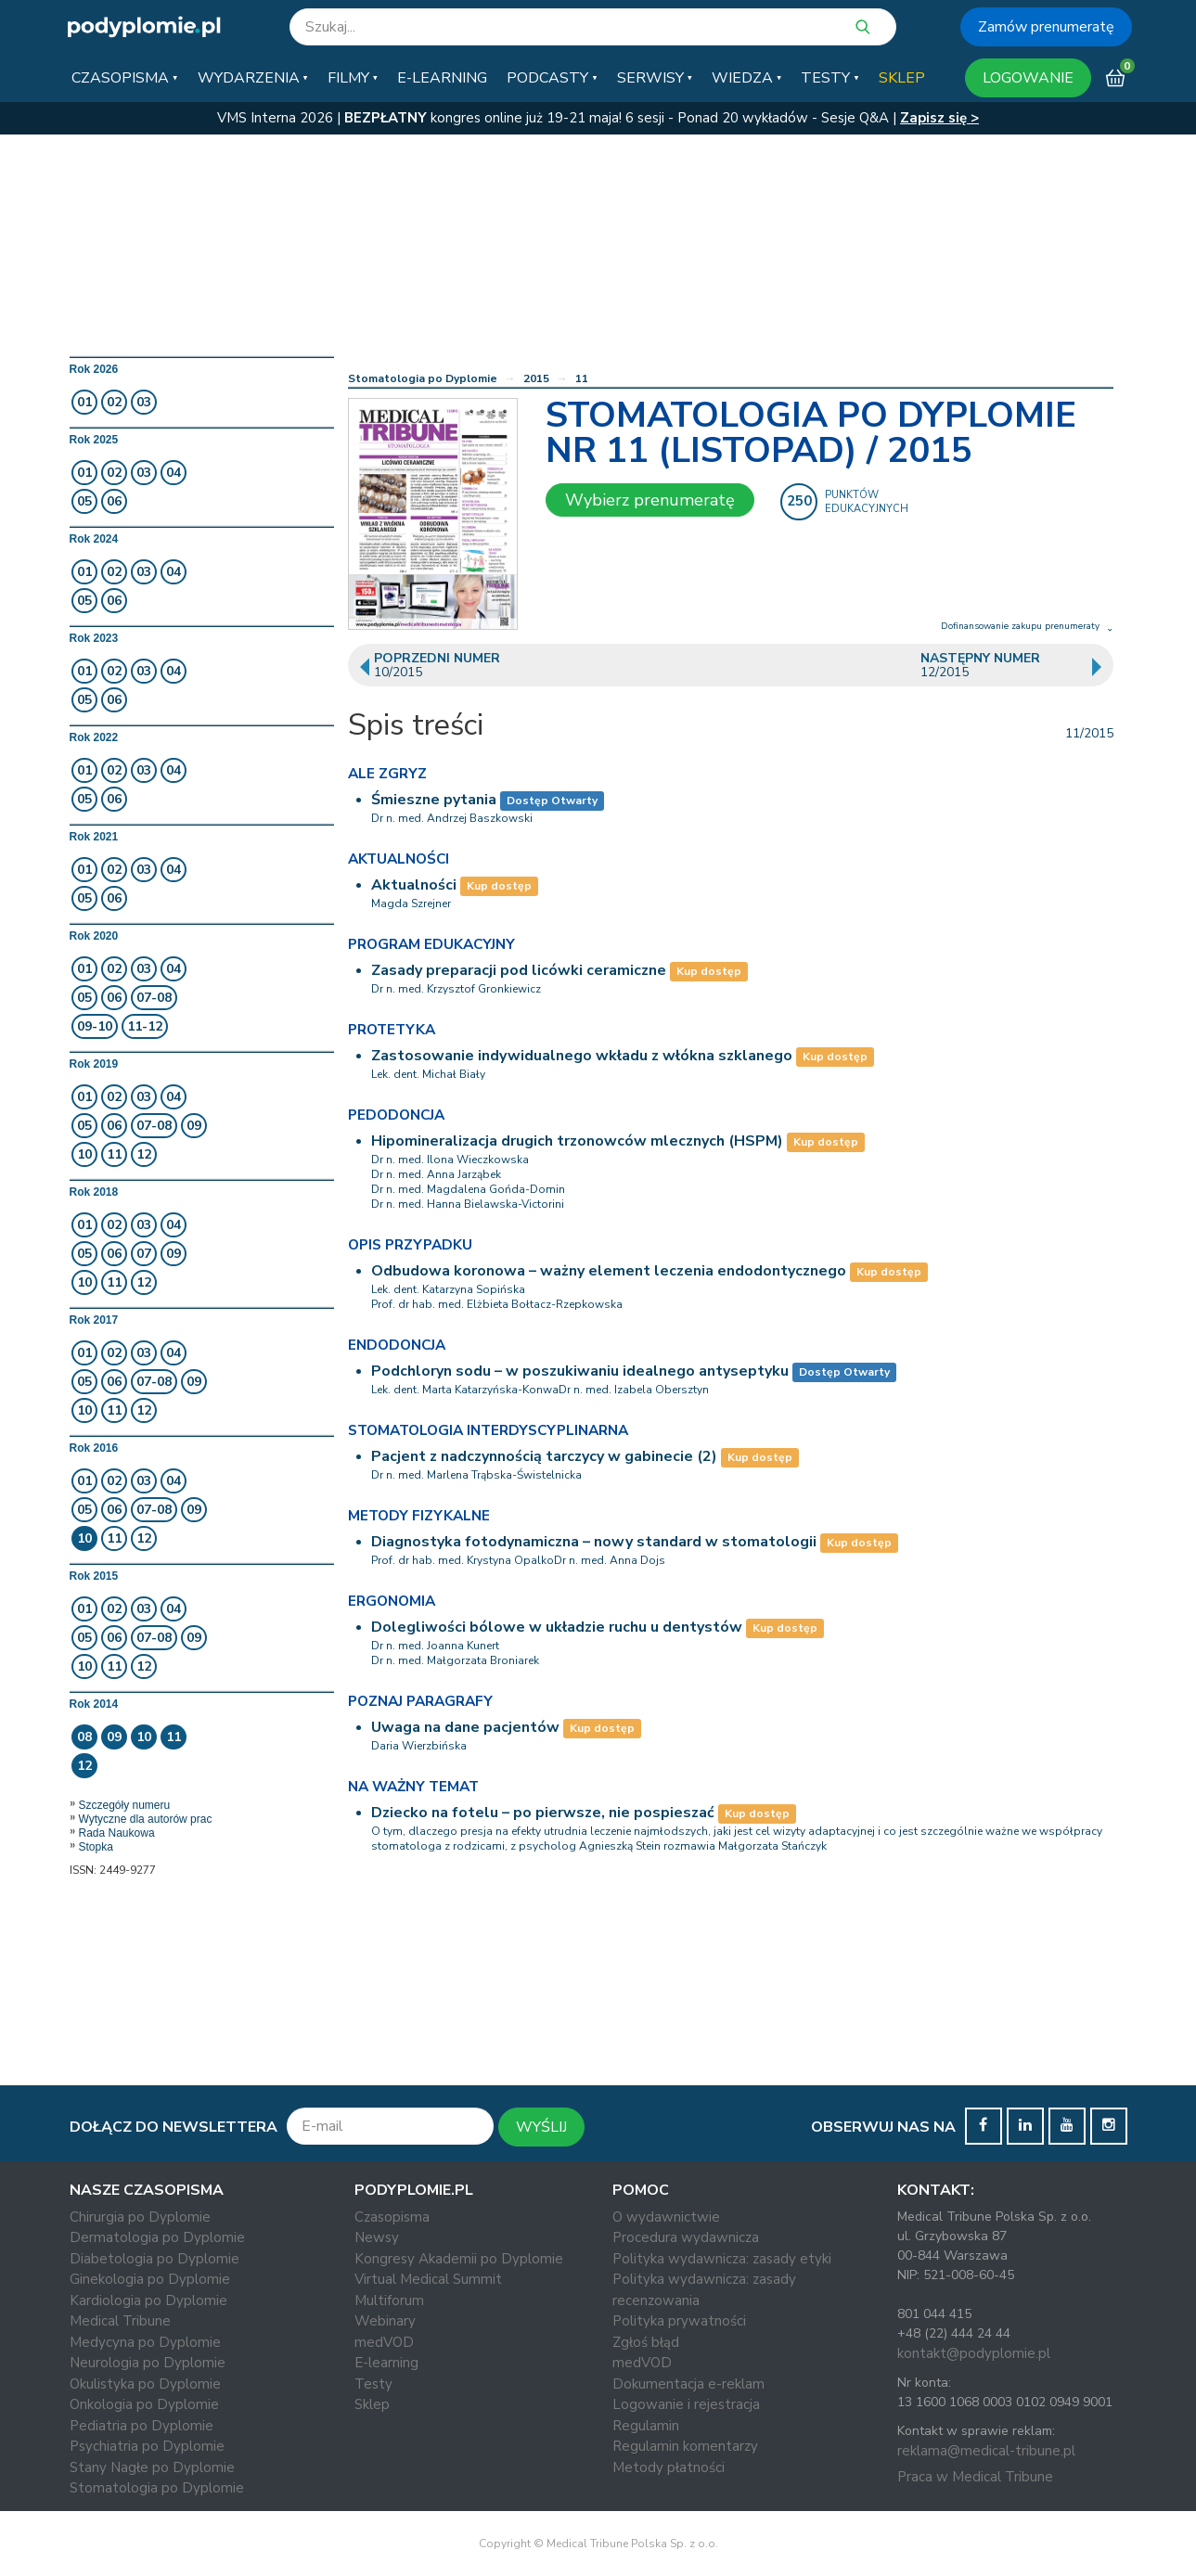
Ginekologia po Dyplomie (150, 2279)
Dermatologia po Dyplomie (157, 2237)
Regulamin (645, 2425)
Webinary (385, 2321)
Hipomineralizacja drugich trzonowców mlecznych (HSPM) (577, 1141)
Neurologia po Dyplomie (147, 2362)
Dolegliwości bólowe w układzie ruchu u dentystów (556, 1627)
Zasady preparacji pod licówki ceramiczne (518, 970)
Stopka (96, 1846)
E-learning (386, 2362)
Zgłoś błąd (645, 2342)
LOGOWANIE (1028, 77)
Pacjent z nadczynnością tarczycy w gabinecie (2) (544, 1456)
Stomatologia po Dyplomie (422, 378)
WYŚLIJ (541, 2127)
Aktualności (414, 885)
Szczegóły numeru (125, 1805)
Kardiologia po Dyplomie (148, 2300)
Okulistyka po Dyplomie (145, 2384)
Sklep (372, 2404)
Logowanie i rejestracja (686, 2404)
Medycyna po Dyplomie (145, 2342)
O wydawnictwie (666, 2217)
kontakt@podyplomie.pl (973, 2353)
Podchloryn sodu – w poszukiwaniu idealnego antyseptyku (580, 1371)
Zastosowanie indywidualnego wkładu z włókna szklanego (581, 1055)
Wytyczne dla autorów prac (145, 1819)
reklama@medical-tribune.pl (986, 2450)
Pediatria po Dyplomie (141, 2425)
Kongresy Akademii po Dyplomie (458, 2258)
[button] (124, 78)
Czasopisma (392, 2217)
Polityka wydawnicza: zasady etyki (721, 2258)
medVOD (384, 2342)
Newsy (376, 2237)
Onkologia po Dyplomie (144, 2404)
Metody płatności (668, 2467)
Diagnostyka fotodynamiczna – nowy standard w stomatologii (594, 1542)
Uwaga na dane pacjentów (465, 1727)
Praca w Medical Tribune (975, 2476)
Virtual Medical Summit (428, 2279)
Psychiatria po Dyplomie (147, 2446)
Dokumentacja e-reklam (688, 2384)
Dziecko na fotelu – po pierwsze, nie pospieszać (542, 1812)
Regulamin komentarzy (685, 2446)
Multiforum (389, 2300)
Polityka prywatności (679, 2321)
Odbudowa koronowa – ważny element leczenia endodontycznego (608, 1271)
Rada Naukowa (117, 1832)
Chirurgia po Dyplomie (140, 2217)
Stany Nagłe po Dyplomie (152, 2467)
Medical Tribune (120, 2321)
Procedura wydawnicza (685, 2237)
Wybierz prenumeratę (650, 500)
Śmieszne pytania (433, 799)
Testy (373, 2384)
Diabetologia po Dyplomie (154, 2258)
